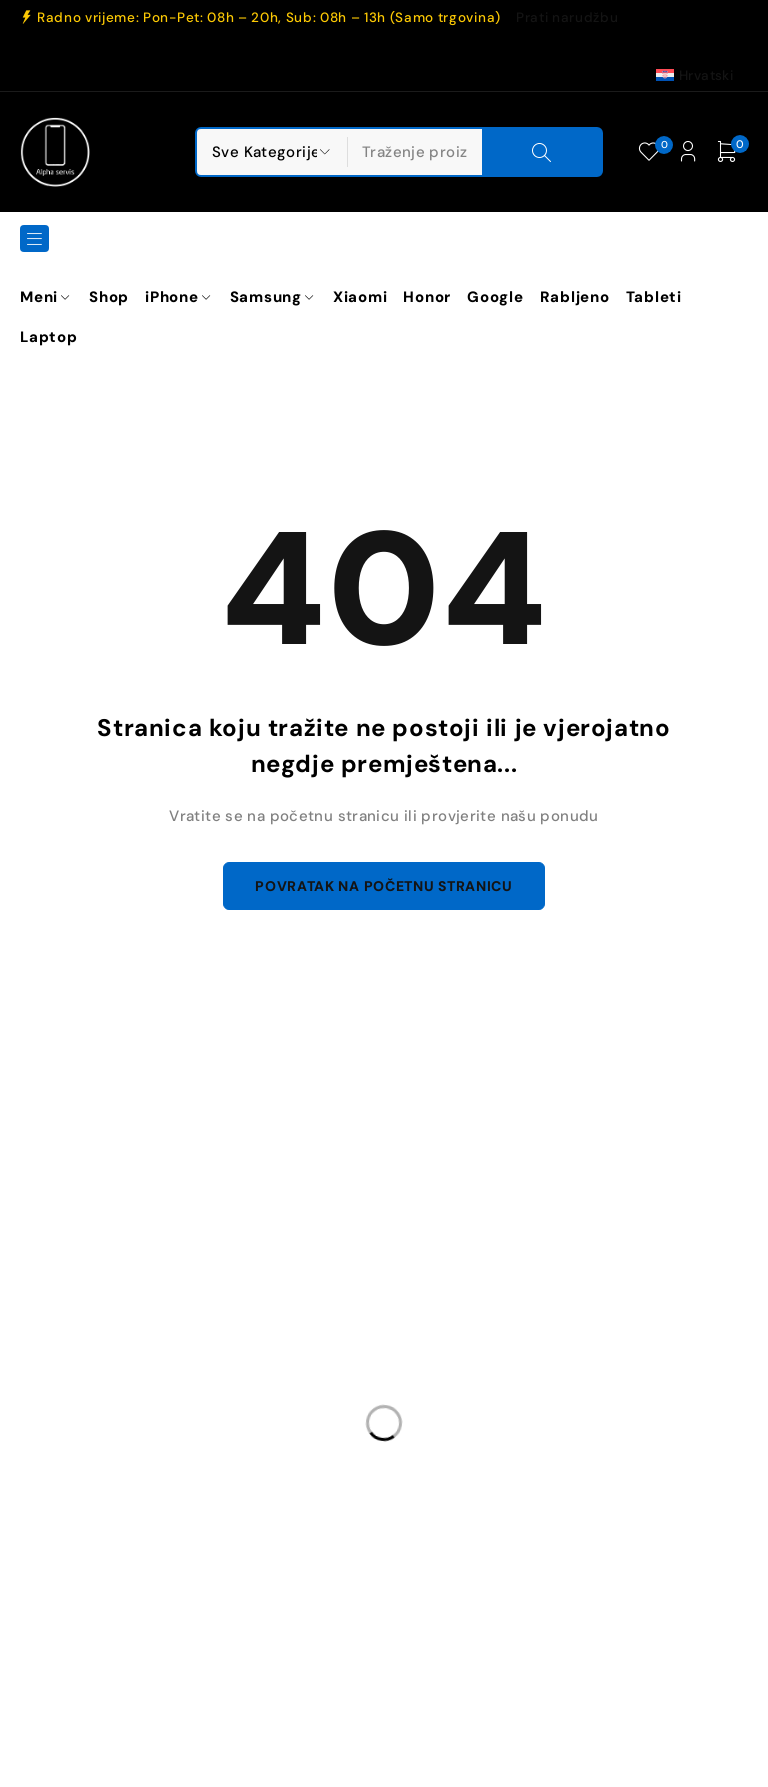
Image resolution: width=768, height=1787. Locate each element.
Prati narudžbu (567, 18)
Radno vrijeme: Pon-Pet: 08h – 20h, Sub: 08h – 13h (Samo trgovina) (269, 18)
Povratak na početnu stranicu (384, 887)
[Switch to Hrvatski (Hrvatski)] (694, 75)
